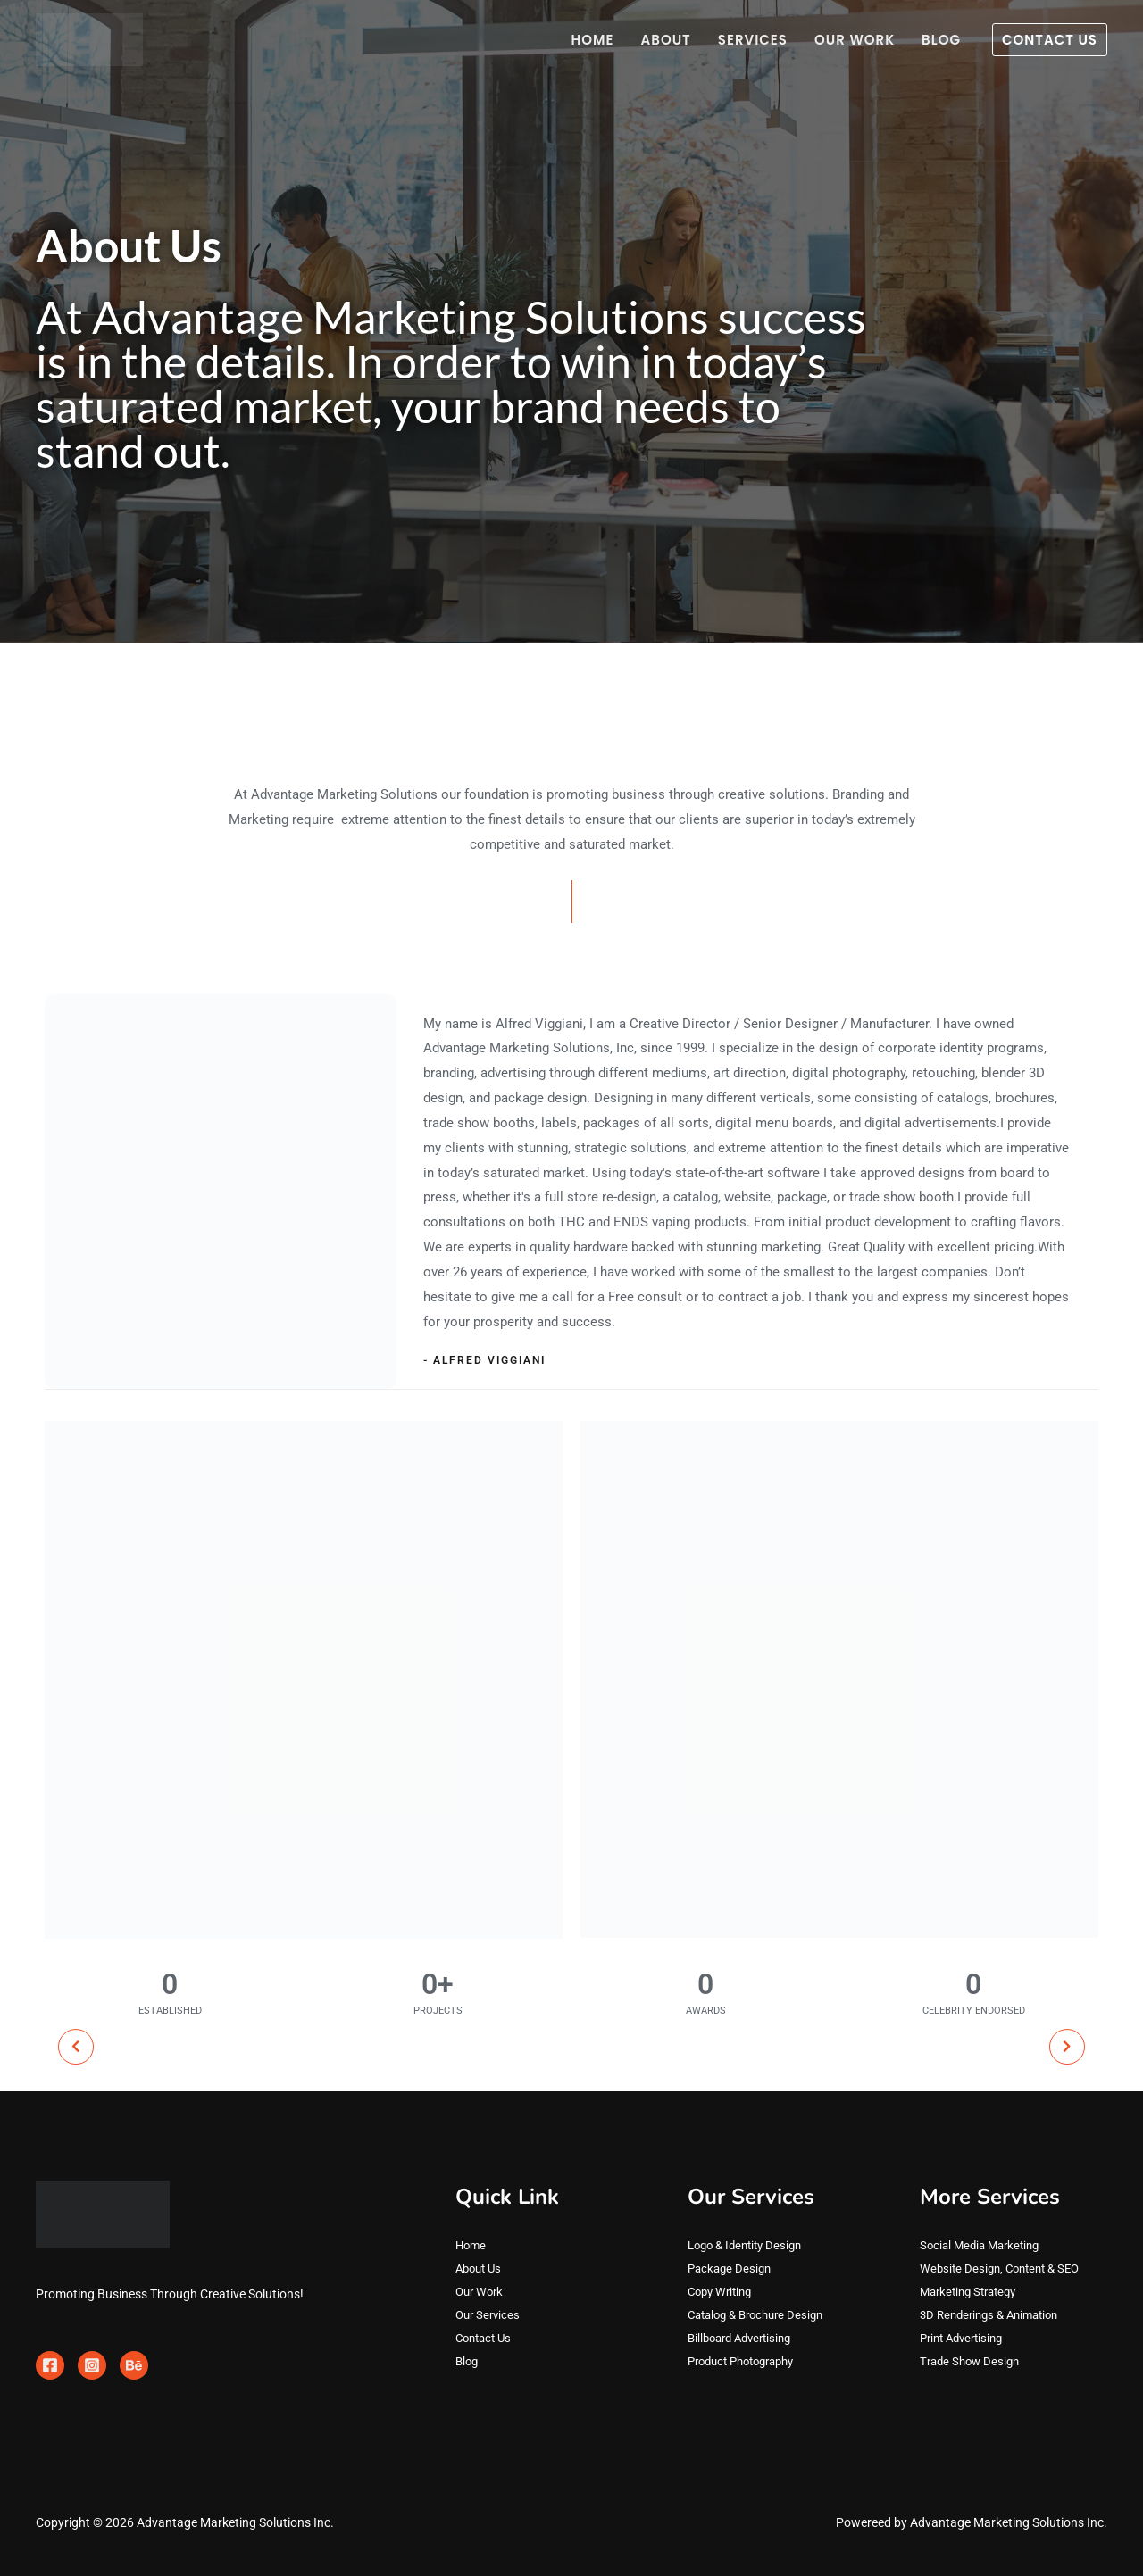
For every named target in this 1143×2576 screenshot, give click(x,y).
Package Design (732, 2269)
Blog (941, 39)
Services (753, 39)
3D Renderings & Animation (995, 2315)
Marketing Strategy (973, 2292)
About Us (480, 2269)
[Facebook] (50, 2365)
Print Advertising (966, 2338)
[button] (1049, 39)
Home (593, 39)
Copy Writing (723, 2292)
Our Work (854, 39)
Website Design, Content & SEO (1005, 2269)
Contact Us (486, 2338)
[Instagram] (92, 2365)
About (666, 39)
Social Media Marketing (984, 2246)
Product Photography (748, 2362)
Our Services (489, 2315)
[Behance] (134, 2365)
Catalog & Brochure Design (762, 2315)
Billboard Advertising (745, 2338)
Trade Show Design (972, 2362)
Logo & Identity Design (750, 2246)
